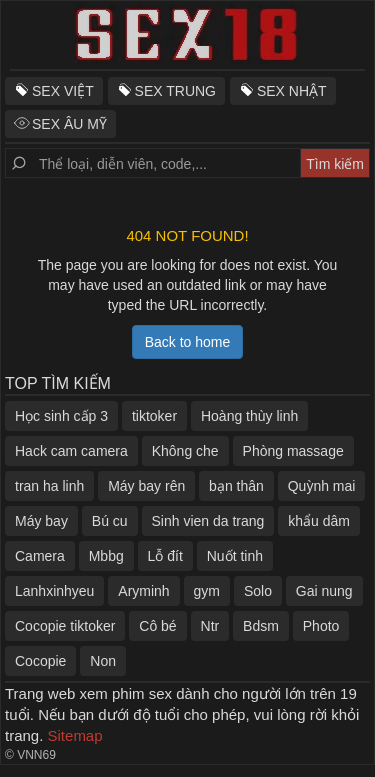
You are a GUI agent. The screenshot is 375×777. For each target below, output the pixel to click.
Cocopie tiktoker (65, 626)
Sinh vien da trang (208, 521)
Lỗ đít (165, 556)
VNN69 (36, 755)
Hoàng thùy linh (249, 416)
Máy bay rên (146, 486)
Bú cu (110, 521)
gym (207, 591)
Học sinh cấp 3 (61, 416)
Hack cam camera (71, 451)
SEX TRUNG (175, 91)
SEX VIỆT (63, 91)
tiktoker (154, 416)
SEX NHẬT (292, 91)
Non (103, 661)
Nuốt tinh (235, 556)
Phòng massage (293, 451)
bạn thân (236, 486)
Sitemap (75, 735)
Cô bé (157, 626)
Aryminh (143, 591)
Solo (258, 591)
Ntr (210, 626)
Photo (321, 626)
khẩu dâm (319, 521)
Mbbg (106, 556)
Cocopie (40, 661)
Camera (40, 556)
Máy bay (41, 521)
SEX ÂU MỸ (69, 124)
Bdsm (261, 626)
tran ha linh (49, 486)
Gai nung (324, 591)
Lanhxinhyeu (54, 591)
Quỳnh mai (322, 486)
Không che (185, 451)
